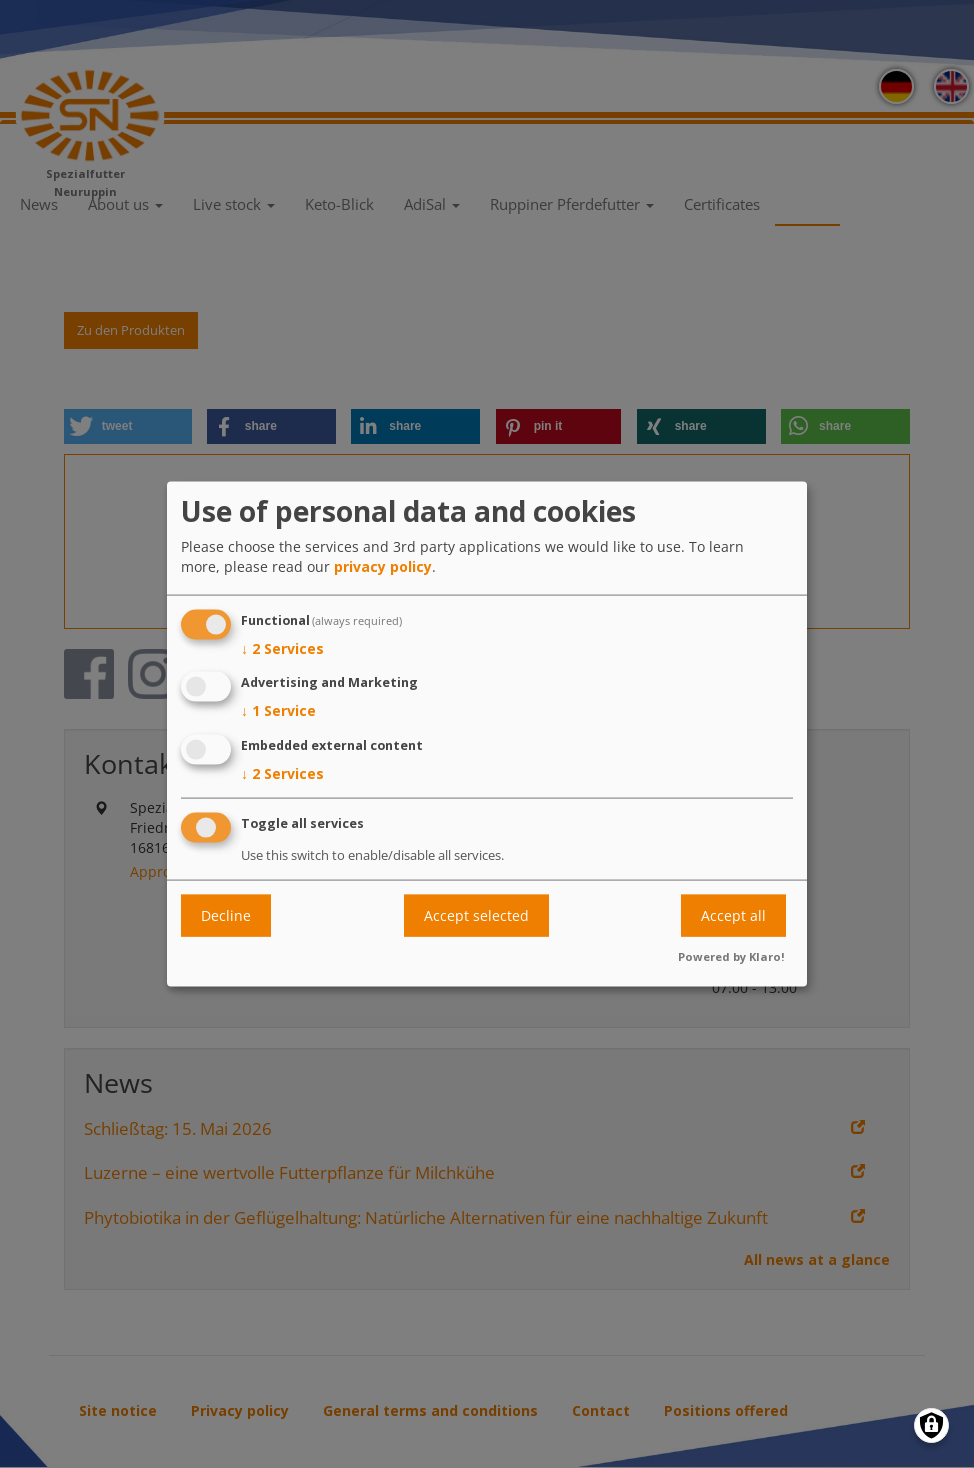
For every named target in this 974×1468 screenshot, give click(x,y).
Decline (226, 915)
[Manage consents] (931, 1425)
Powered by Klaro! (731, 955)
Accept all (733, 915)
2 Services (282, 648)
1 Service (278, 711)
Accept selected (476, 915)
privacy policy (383, 565)
